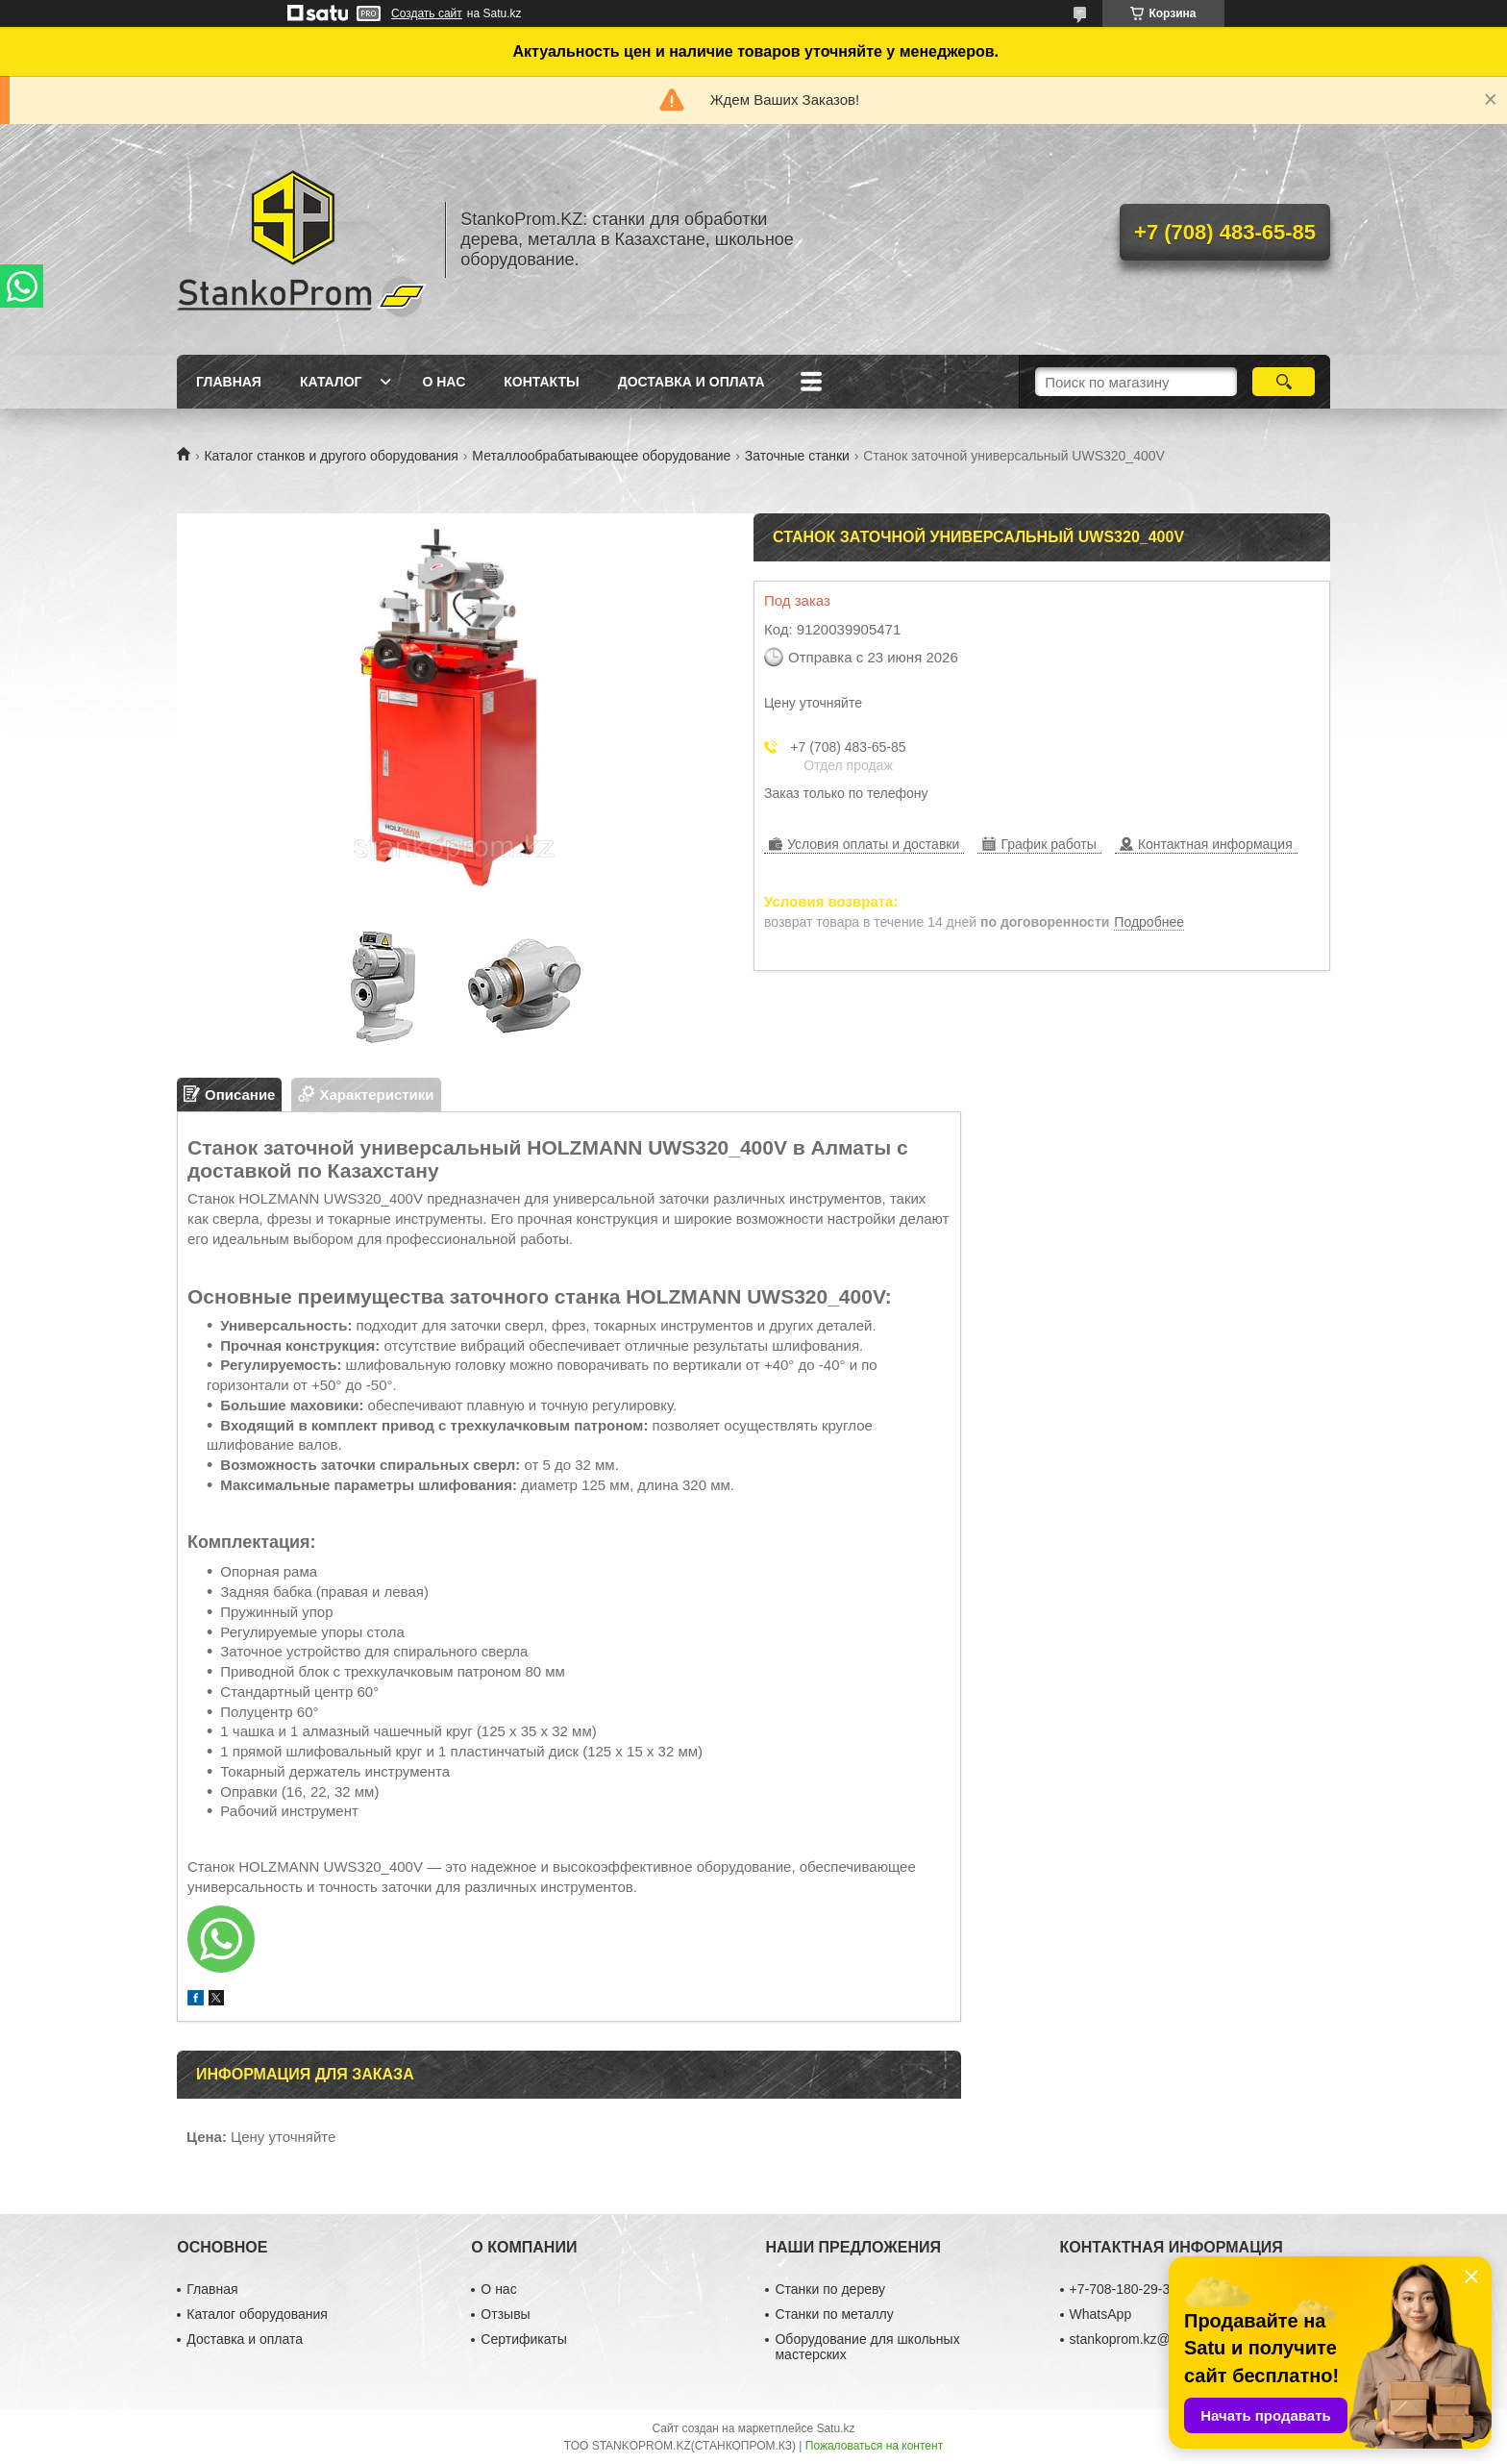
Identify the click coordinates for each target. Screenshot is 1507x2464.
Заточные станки (797, 455)
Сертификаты (523, 2339)
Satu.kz (835, 2428)
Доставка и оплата (691, 381)
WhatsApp (1101, 2314)
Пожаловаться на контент (874, 2445)
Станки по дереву (830, 2289)
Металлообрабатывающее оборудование (601, 455)
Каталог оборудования (257, 2314)
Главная (228, 381)
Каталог (331, 381)
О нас (443, 381)
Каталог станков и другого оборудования (330, 455)
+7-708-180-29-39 (1123, 2289)
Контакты (541, 381)
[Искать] (1283, 381)
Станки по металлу (834, 2314)
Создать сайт (426, 13)
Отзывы (505, 2314)
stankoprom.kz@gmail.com (1151, 2339)
